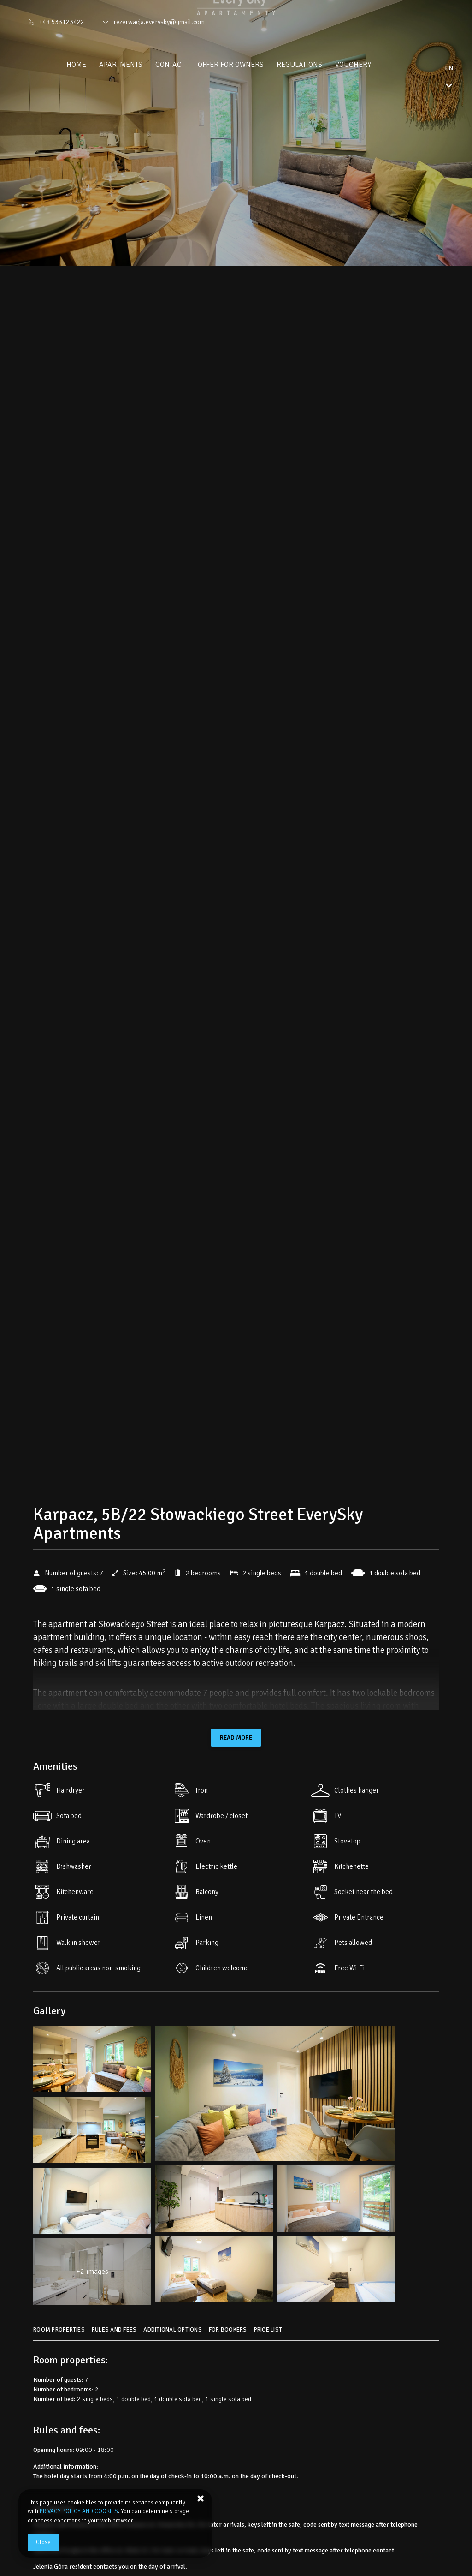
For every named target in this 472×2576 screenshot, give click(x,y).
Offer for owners (248, 64)
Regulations (317, 64)
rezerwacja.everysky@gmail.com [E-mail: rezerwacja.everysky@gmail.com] (159, 22)
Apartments (138, 64)
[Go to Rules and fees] (115, 2333)
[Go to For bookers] (229, 2333)
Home (94, 64)
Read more (236, 1737)
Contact (187, 64)
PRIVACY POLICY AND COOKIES (79, 2511)
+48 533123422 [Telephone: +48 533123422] (61, 22)
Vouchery (371, 64)
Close (43, 2542)
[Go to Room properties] (60, 2333)
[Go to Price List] (269, 2333)
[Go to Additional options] (173, 2333)
